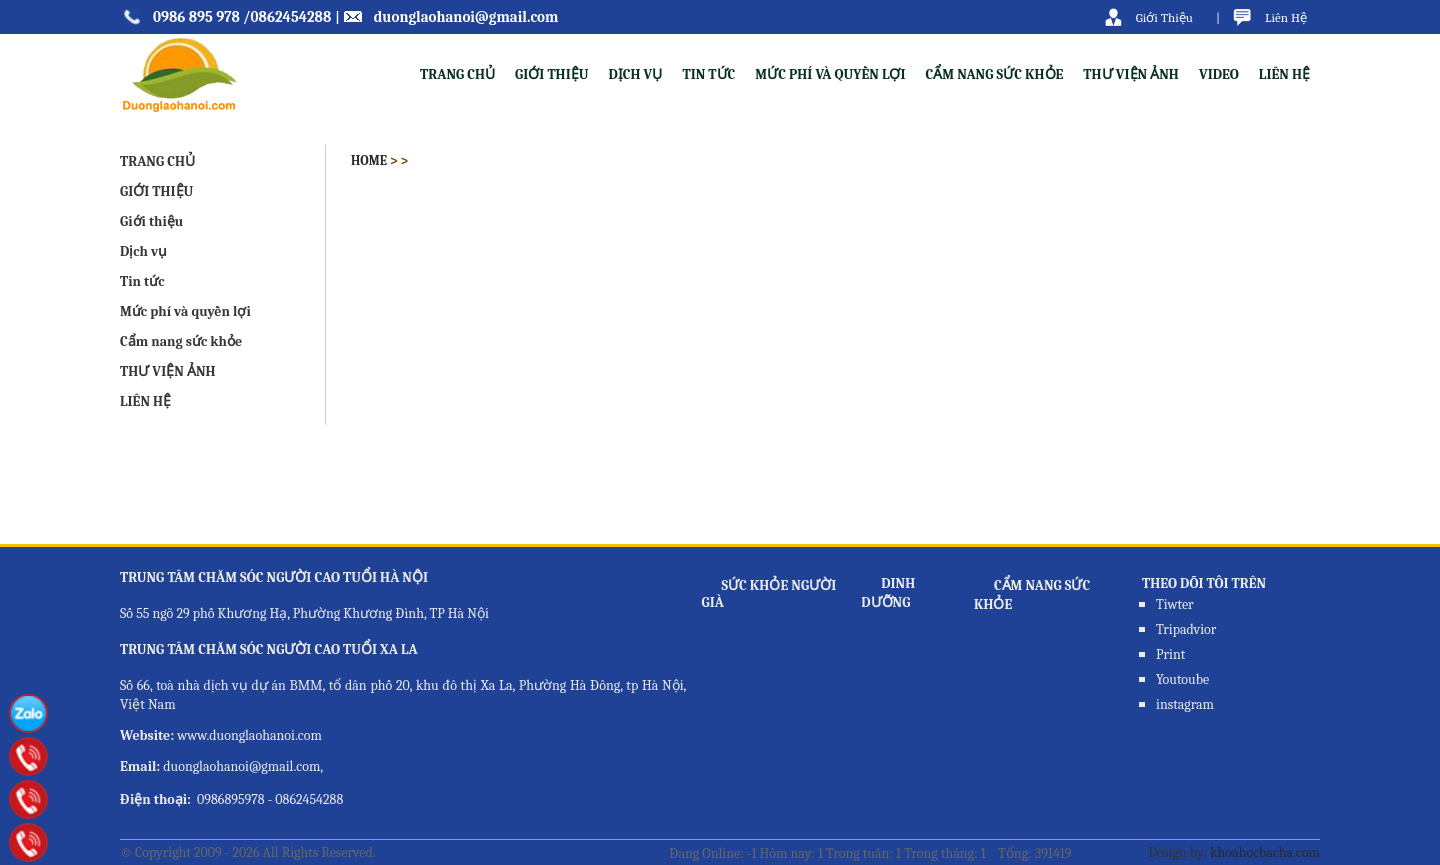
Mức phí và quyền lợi (830, 74)
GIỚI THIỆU (156, 191)
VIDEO (1219, 74)
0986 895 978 (196, 17)
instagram (1185, 704)
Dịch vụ (635, 74)
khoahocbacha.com (1265, 852)
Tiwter (1175, 604)
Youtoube (1182, 679)
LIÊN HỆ (1284, 74)
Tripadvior (1186, 629)
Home (369, 160)
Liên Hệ (1286, 17)
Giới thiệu (551, 74)
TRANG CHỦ (457, 74)
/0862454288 (287, 17)
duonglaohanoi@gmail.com (466, 17)
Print (1170, 654)
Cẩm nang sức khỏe (995, 74)
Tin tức (708, 74)
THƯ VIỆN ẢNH (1131, 74)
